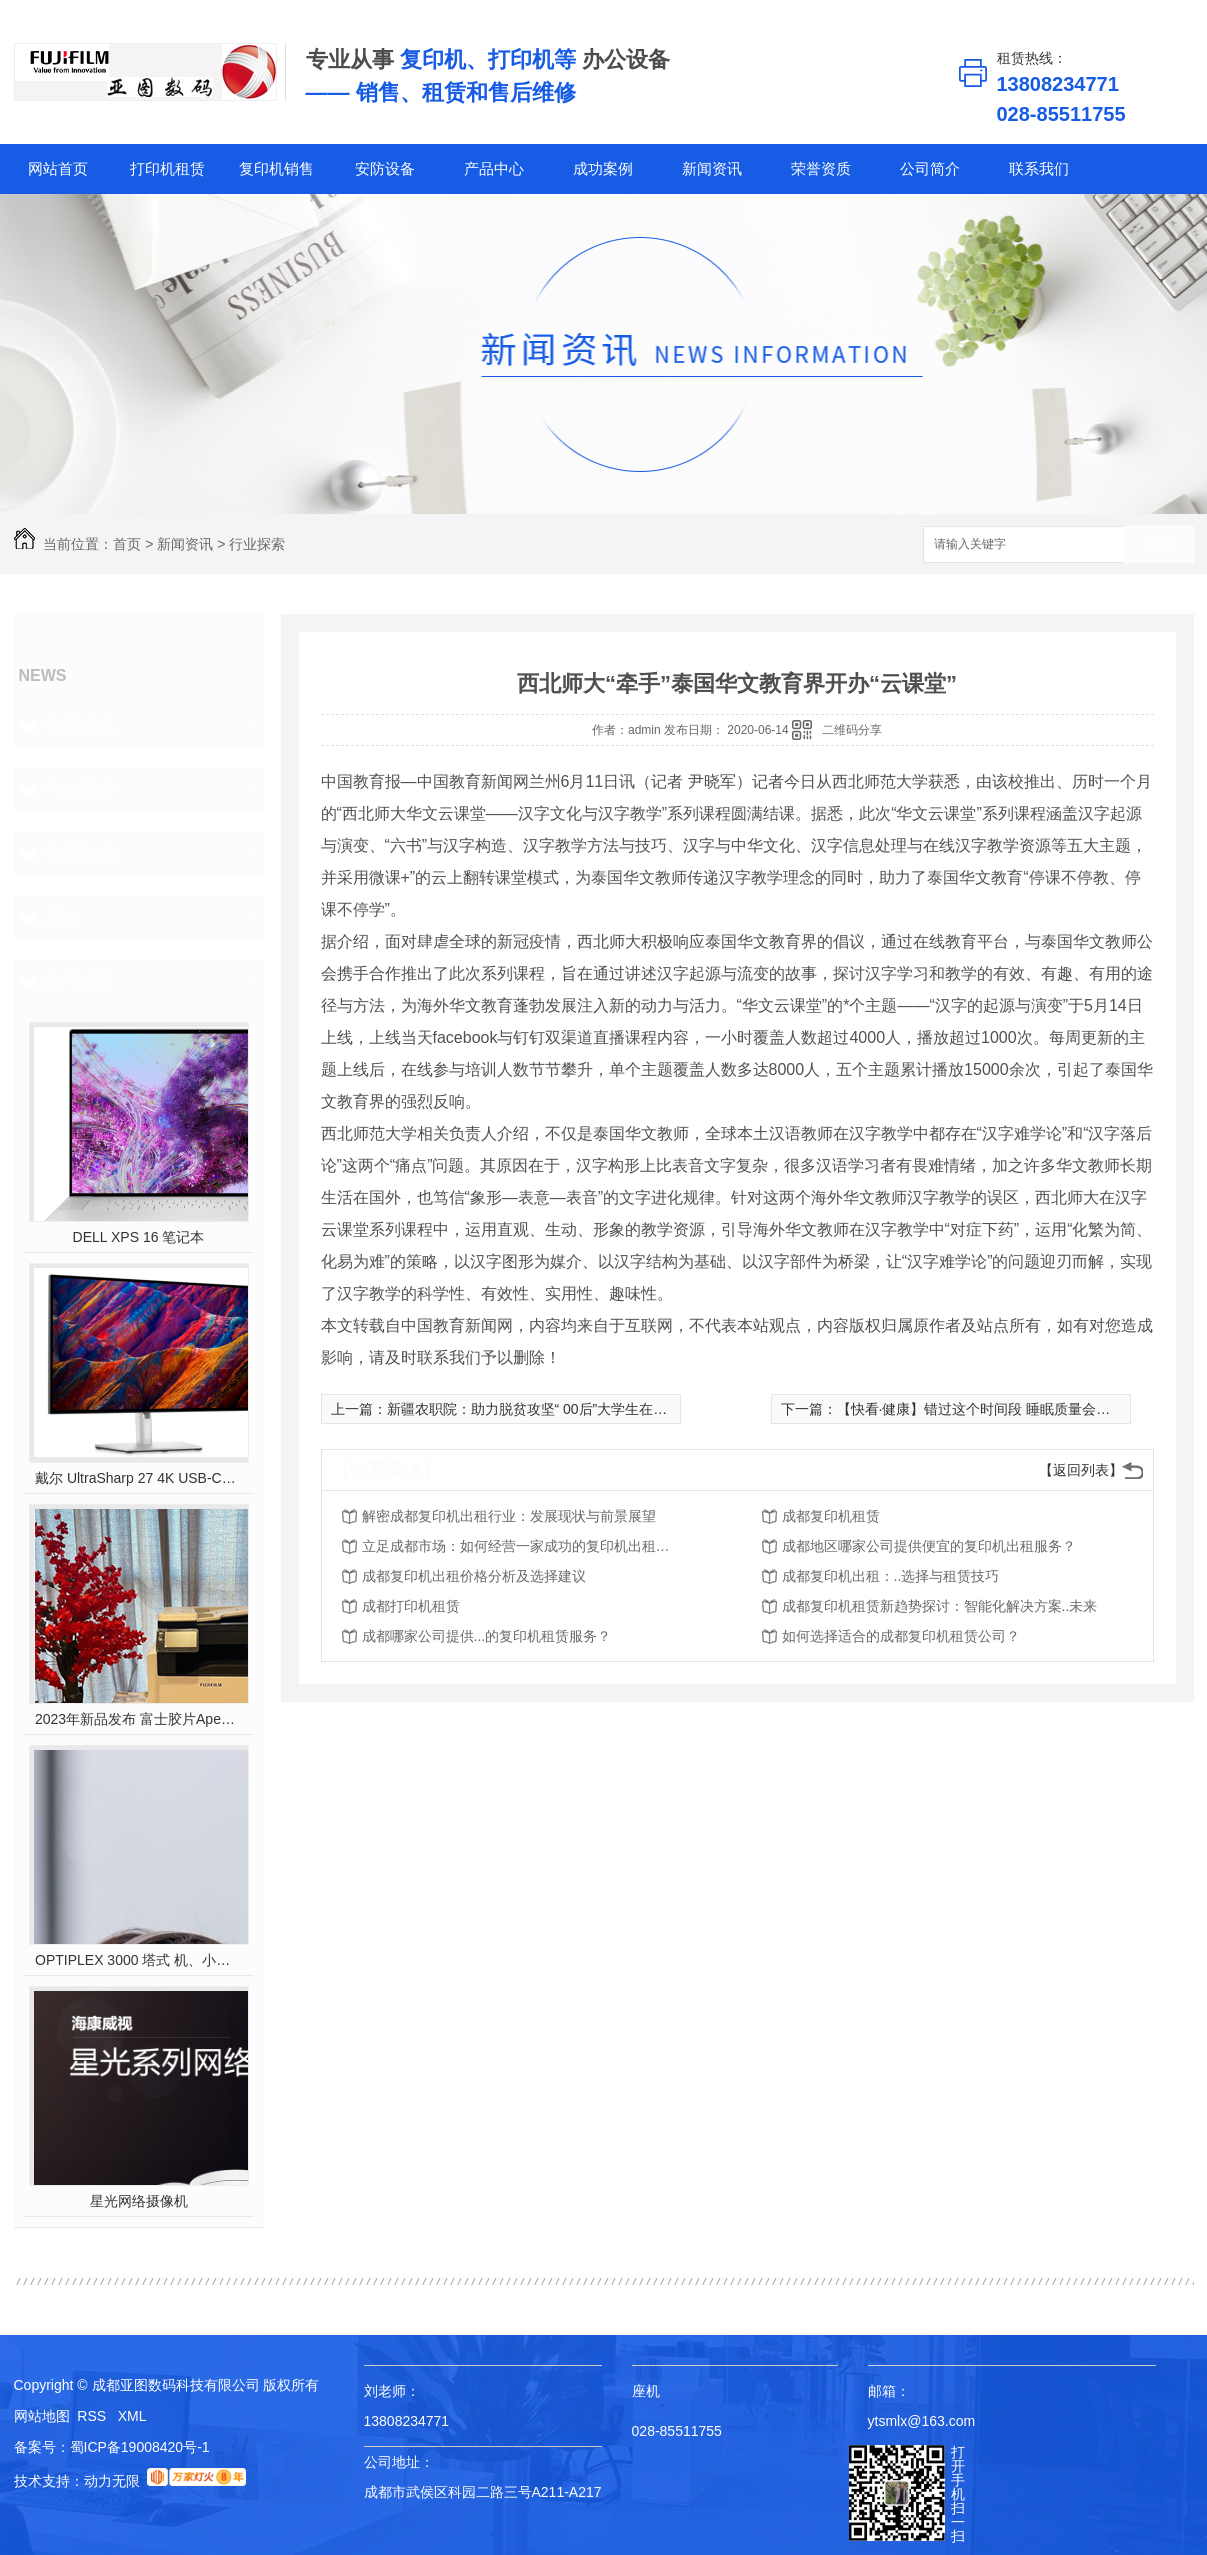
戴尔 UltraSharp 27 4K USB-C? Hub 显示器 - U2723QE (138, 1478)
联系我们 (1039, 168)
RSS (93, 2416)
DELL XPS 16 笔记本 (139, 1237)
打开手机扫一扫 (958, 2494)
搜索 (1159, 545)
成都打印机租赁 (411, 1606)
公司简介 (930, 168)
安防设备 (385, 168)
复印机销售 (276, 168)
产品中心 (494, 168)
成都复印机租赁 (831, 1516)
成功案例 (603, 168)
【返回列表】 (1081, 1470)
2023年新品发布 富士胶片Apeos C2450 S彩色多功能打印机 (138, 1719)
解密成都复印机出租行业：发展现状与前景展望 (509, 1516)
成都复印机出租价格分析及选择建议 (474, 1576)
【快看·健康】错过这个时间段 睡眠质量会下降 (981, 1409)
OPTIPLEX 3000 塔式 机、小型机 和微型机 (138, 1960)
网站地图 (42, 2416)
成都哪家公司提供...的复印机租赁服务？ (487, 1636)
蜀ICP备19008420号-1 (140, 2447)
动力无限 (112, 2481)
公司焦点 (80, 725)
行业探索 (257, 544)
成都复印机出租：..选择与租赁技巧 (891, 1576)
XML (132, 2416)
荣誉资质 (821, 168)
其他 (62, 917)
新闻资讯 (712, 168)
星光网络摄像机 (139, 2201)
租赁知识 (80, 853)
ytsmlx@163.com (922, 2421)
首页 (127, 544)
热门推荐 (80, 981)
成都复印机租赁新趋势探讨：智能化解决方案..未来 (940, 1606)
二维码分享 (852, 730)
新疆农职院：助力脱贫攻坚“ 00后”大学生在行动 (534, 1409)
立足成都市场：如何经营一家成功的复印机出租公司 (522, 1546)
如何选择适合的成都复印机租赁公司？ (901, 1636)
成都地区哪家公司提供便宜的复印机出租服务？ (929, 1546)
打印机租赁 (167, 168)
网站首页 (58, 168)
